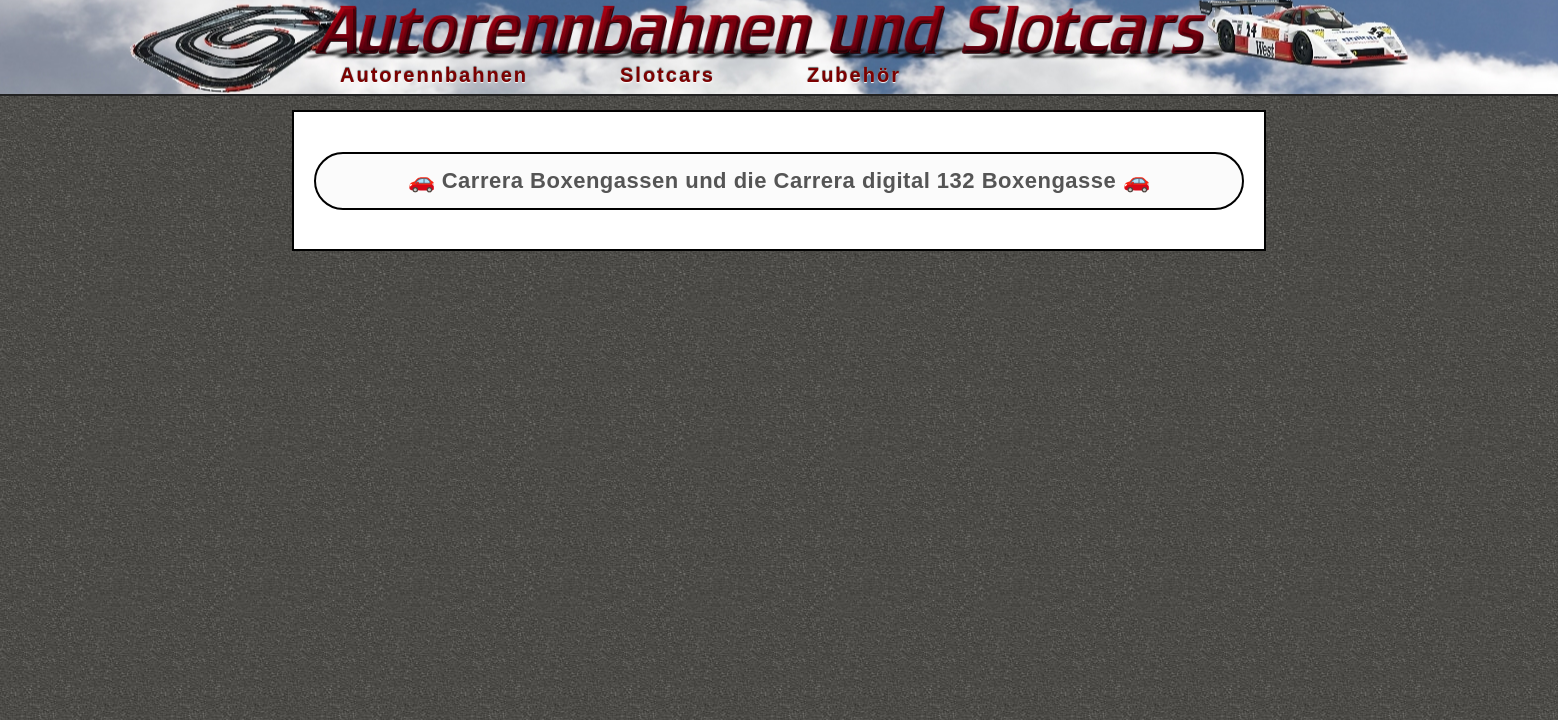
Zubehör (854, 75)
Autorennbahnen (434, 75)
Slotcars (667, 75)
